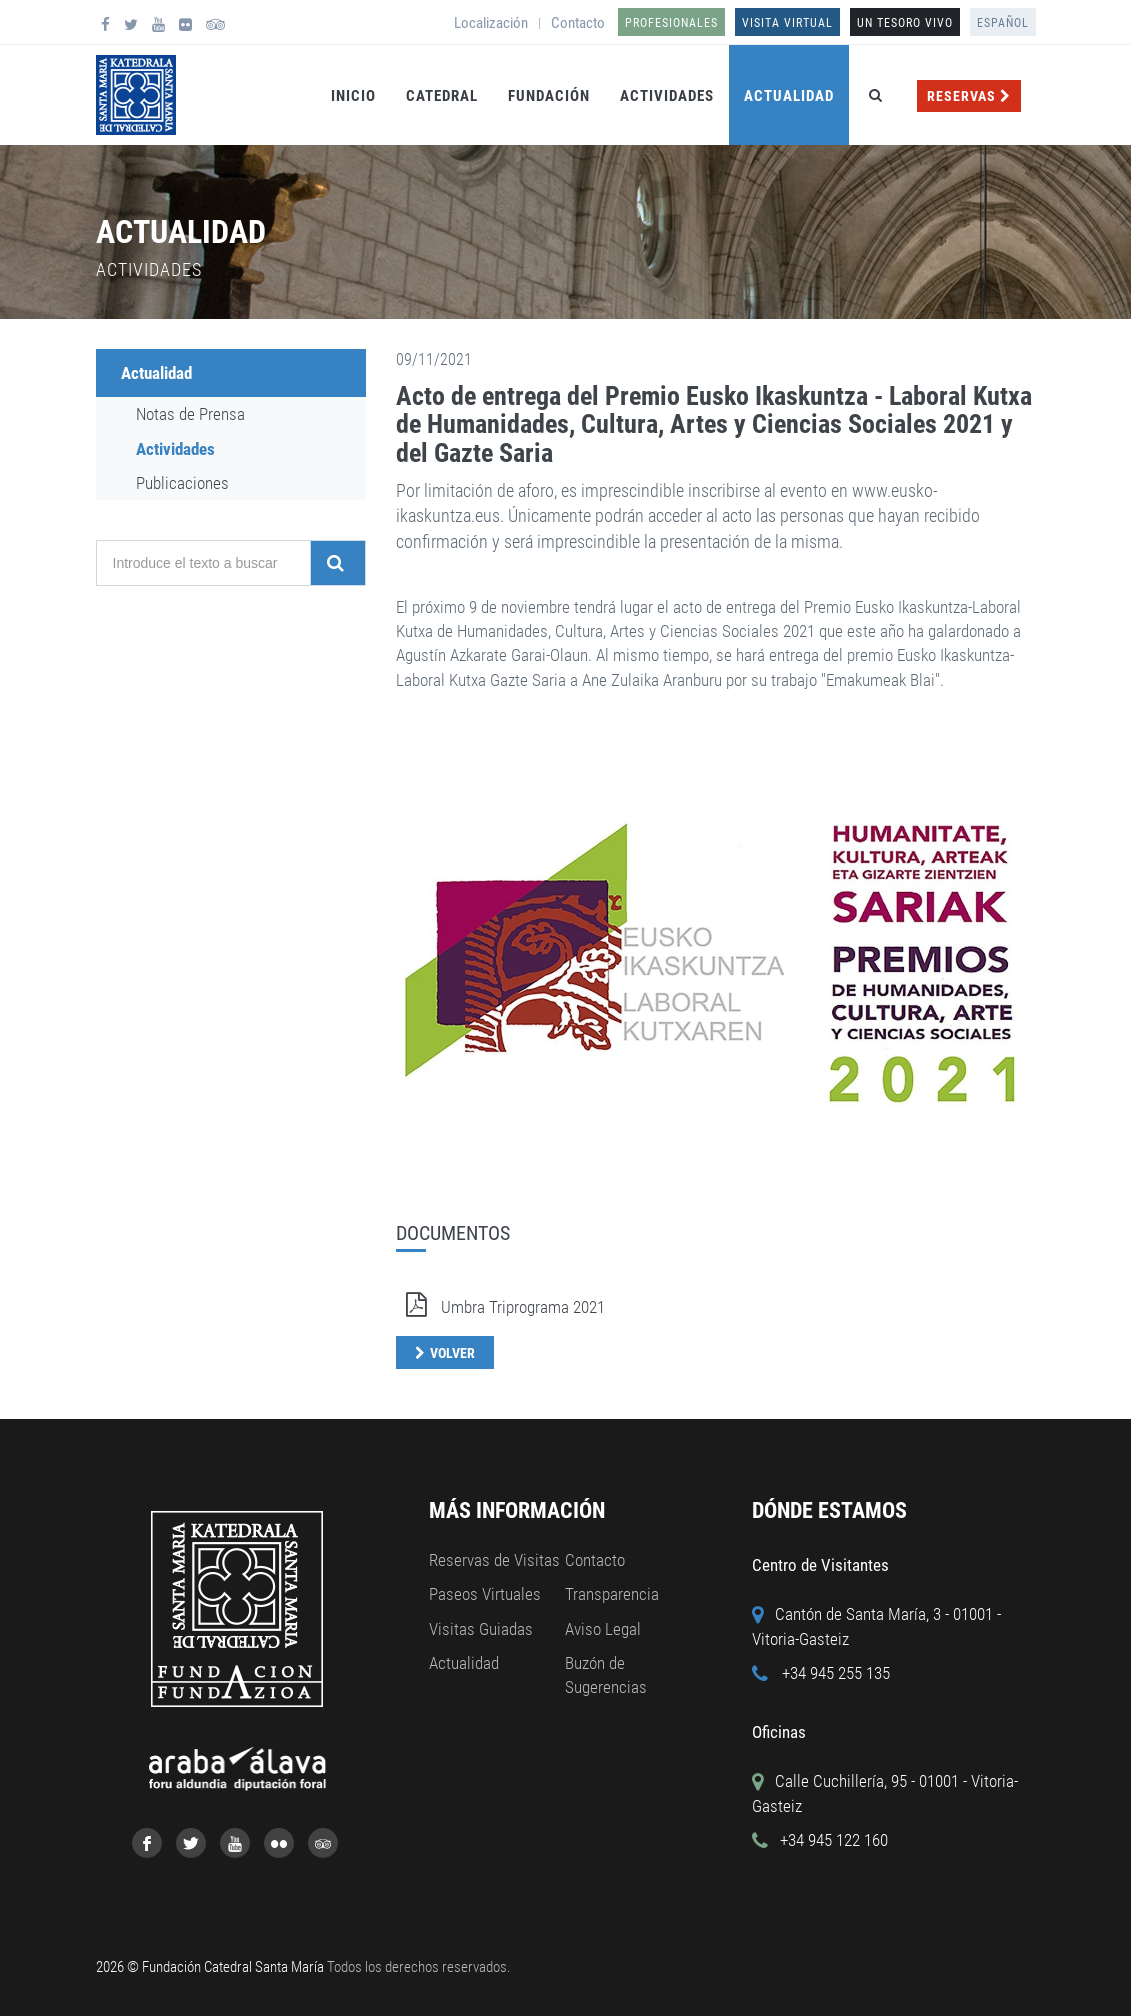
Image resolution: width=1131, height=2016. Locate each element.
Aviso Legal (603, 1629)
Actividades (667, 96)
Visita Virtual (787, 23)
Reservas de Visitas (494, 1560)
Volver (452, 1353)
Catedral (442, 96)
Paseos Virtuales (485, 1594)
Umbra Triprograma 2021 (500, 1307)
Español (1003, 23)
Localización (491, 23)
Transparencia (612, 1594)
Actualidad (789, 96)
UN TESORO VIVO (905, 23)
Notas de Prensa (190, 414)
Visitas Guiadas (481, 1629)
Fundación (549, 96)
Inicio (353, 96)
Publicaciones (182, 483)
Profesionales (671, 23)
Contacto (578, 23)
